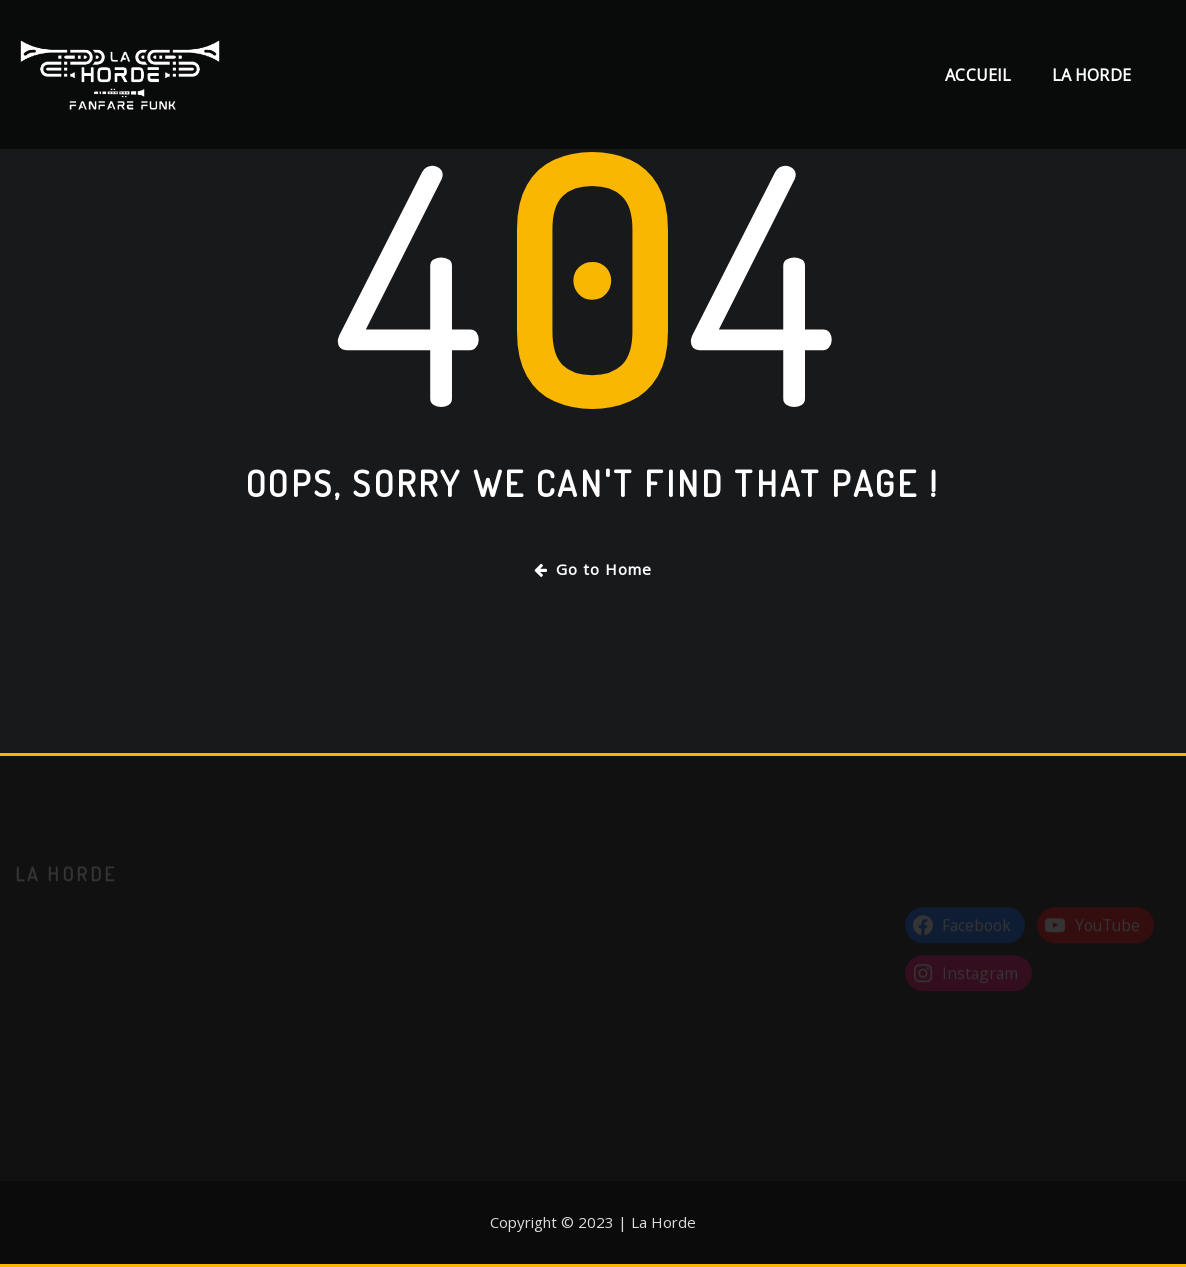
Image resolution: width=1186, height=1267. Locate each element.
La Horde (1091, 75)
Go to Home (593, 569)
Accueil (978, 75)
